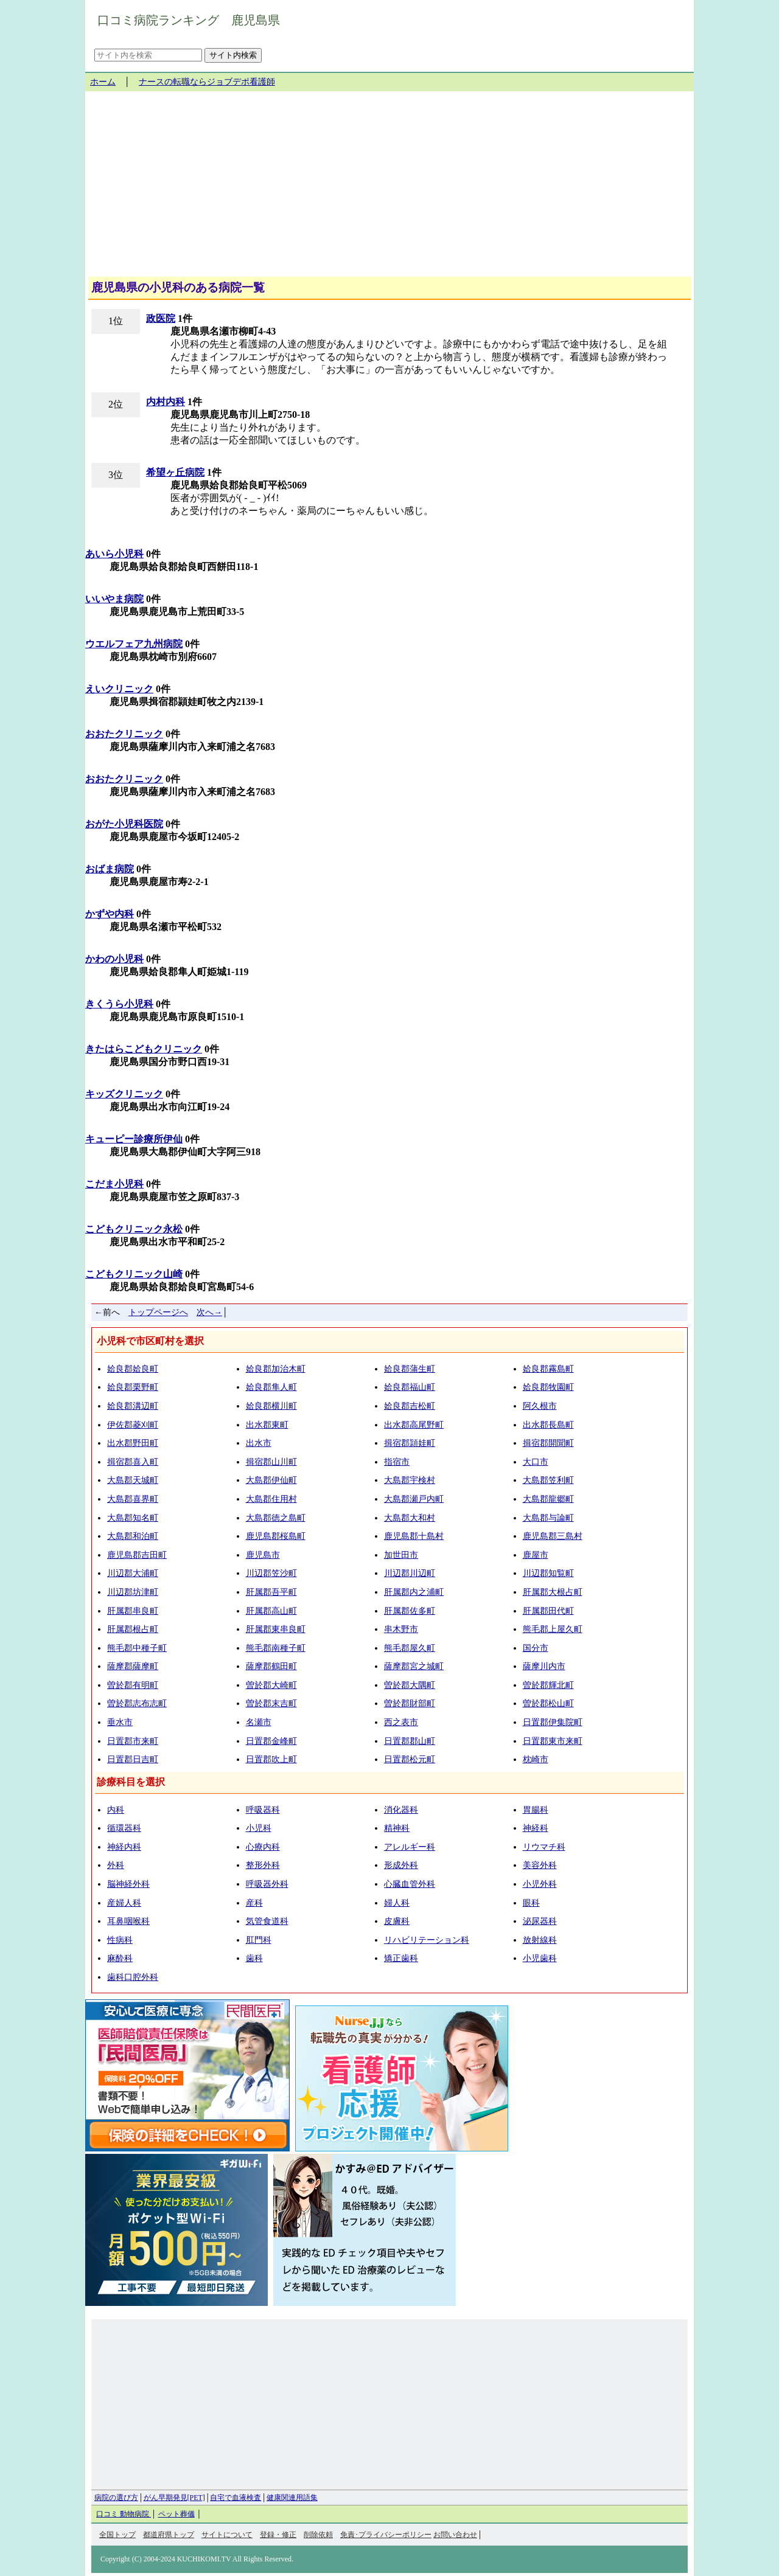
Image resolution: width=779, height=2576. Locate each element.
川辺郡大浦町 (132, 1573)
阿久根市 (540, 1406)
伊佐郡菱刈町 (132, 1424)
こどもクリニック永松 (134, 1229)
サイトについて (227, 2534)
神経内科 (124, 1847)
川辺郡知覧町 (548, 1573)
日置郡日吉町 (132, 1759)
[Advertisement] (389, 188)
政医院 (160, 318)
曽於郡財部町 (409, 1703)
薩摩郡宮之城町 (414, 1666)
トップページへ (158, 1312)
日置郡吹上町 (271, 1759)
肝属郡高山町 (271, 1611)
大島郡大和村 (409, 1517)
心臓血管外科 (409, 1884)
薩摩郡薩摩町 (132, 1666)
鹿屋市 (535, 1555)
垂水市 (120, 1722)
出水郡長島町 (548, 1424)
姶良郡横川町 (271, 1406)
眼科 (531, 1903)
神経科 (535, 1828)
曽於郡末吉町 (271, 1703)
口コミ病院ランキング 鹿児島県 (188, 20)
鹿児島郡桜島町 (276, 1536)
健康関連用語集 (292, 2497)
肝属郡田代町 (548, 1611)
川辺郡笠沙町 (271, 1573)
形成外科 (401, 1865)
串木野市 (401, 1629)
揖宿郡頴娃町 (409, 1443)
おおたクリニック (124, 734)
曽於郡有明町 (132, 1685)
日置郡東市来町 (552, 1741)
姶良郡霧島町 (548, 1368)
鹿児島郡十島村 (414, 1536)
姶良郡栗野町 (132, 1387)
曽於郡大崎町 (271, 1685)
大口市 (535, 1462)
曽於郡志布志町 (137, 1703)
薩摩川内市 (544, 1666)
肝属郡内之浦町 (414, 1592)
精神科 (397, 1828)
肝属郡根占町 (132, 1629)
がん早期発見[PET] (174, 2497)
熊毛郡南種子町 (276, 1648)
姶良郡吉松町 (409, 1406)
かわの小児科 (114, 959)
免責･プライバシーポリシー (385, 2534)
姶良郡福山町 (409, 1387)
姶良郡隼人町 (271, 1387)
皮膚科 (397, 1921)
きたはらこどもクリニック (143, 1049)
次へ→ (209, 1312)
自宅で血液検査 (235, 2497)
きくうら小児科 (119, 1004)
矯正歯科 (401, 1958)
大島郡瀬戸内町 (414, 1499)
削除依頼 (318, 2534)
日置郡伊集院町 (552, 1722)
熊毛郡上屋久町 (552, 1629)
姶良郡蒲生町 (409, 1368)
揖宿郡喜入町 (132, 1462)
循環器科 (124, 1828)
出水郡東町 (267, 1424)
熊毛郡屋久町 (409, 1648)
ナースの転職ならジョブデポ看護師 (207, 81)
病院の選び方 (116, 2497)
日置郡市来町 (132, 1741)
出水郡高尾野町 (414, 1424)
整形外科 (263, 1865)
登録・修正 (278, 2534)
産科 (254, 1903)
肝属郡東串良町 (276, 1629)
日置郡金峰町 (271, 1741)
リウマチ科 (544, 1847)
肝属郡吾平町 (271, 1592)
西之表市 (401, 1722)
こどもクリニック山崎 (134, 1274)
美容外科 (540, 1865)
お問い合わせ (455, 2534)
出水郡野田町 (132, 1443)
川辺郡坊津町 (132, 1592)
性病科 (120, 1940)
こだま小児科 (114, 1184)
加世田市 (401, 1555)
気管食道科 (267, 1921)
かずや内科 (109, 914)
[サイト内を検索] (148, 55)
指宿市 (397, 1462)
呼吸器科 (263, 1809)
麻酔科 (120, 1958)
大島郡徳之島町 (276, 1517)
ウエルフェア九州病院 (134, 644)
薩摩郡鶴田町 (271, 1666)
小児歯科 (540, 1958)
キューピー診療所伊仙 (134, 1139)
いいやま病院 (114, 599)
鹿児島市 (263, 1555)
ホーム (103, 81)
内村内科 (165, 402)
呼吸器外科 (267, 1884)
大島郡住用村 (271, 1499)
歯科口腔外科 (132, 1977)
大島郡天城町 (132, 1480)
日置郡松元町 (409, 1759)
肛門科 (258, 1940)
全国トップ (117, 2534)
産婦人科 (124, 1903)
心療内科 (263, 1847)
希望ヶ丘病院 (175, 472)
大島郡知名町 (132, 1517)
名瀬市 (258, 1722)
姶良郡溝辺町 (132, 1406)
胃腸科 (535, 1809)
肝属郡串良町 (132, 1611)
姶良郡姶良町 (132, 1368)
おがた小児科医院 (124, 824)
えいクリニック (119, 689)
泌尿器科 (540, 1921)
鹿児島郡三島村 (552, 1536)
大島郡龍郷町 (548, 1499)
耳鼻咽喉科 (128, 1921)
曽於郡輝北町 (548, 1685)
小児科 (258, 1828)
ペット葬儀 (176, 2514)
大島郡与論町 (548, 1517)
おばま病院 (109, 869)
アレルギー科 (409, 1847)
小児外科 (540, 1884)
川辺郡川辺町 (409, 1573)
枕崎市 (535, 1759)
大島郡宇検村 (409, 1480)
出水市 (258, 1443)
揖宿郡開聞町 (548, 1443)
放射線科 (540, 1940)
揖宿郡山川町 (271, 1462)
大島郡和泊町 (132, 1536)
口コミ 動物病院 (123, 2514)
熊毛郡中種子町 (137, 1648)
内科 (115, 1809)
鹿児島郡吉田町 (137, 1555)
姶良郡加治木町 (276, 1368)
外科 (115, 1865)
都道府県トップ (168, 2534)
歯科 (254, 1958)
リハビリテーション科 (426, 1940)
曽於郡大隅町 (409, 1685)
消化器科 (401, 1809)
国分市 (535, 1648)
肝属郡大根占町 (552, 1592)
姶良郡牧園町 (548, 1387)
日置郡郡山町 (409, 1741)
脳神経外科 (128, 1884)
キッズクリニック (124, 1094)
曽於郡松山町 (548, 1703)
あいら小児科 (114, 554)
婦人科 (397, 1903)
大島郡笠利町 (548, 1480)
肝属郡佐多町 (409, 1611)
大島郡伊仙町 (271, 1480)
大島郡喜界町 (132, 1499)
